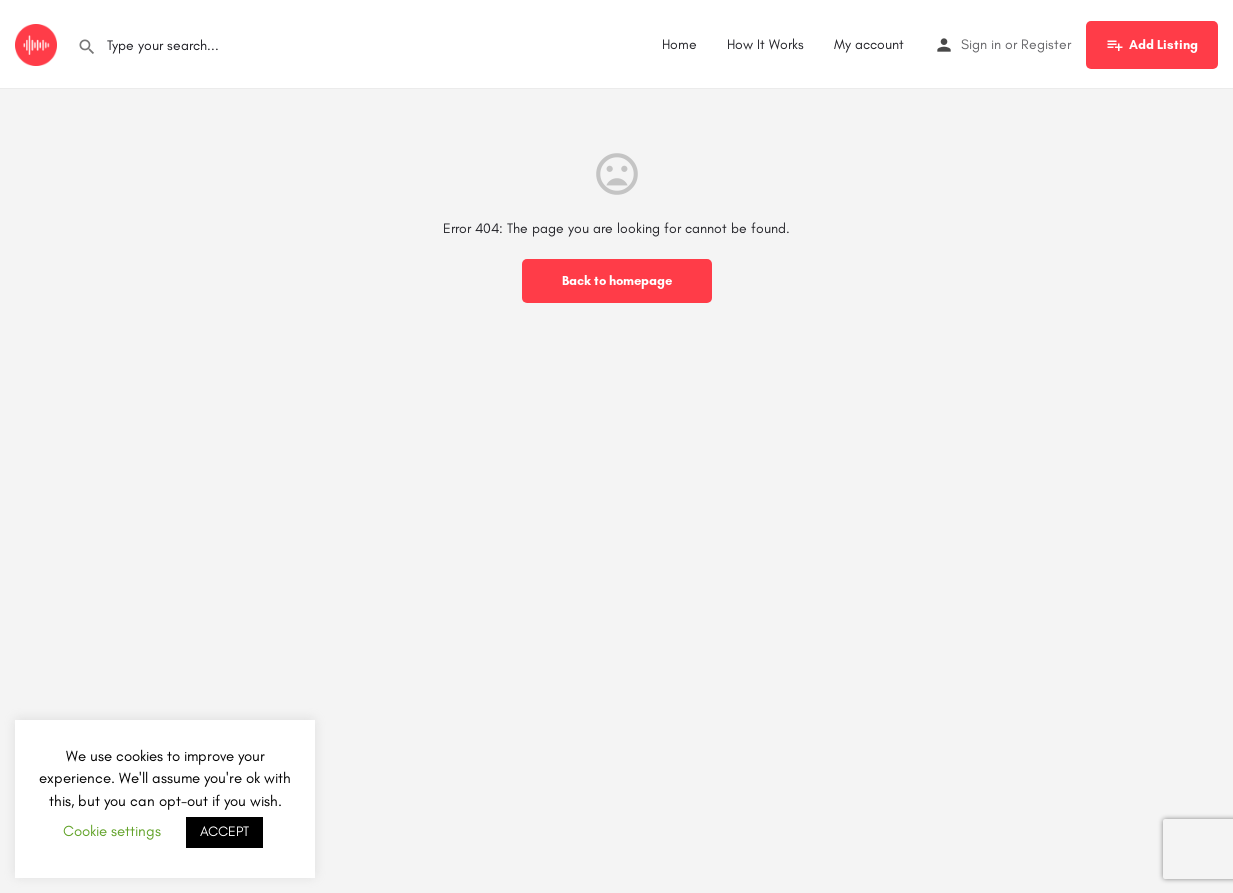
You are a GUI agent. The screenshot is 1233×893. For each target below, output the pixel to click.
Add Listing (1152, 45)
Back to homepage (617, 280)
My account (869, 44)
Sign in (981, 44)
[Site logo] (38, 43)
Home (679, 44)
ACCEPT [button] (224, 831)
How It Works (765, 44)
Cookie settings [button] (112, 831)
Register (1046, 44)
